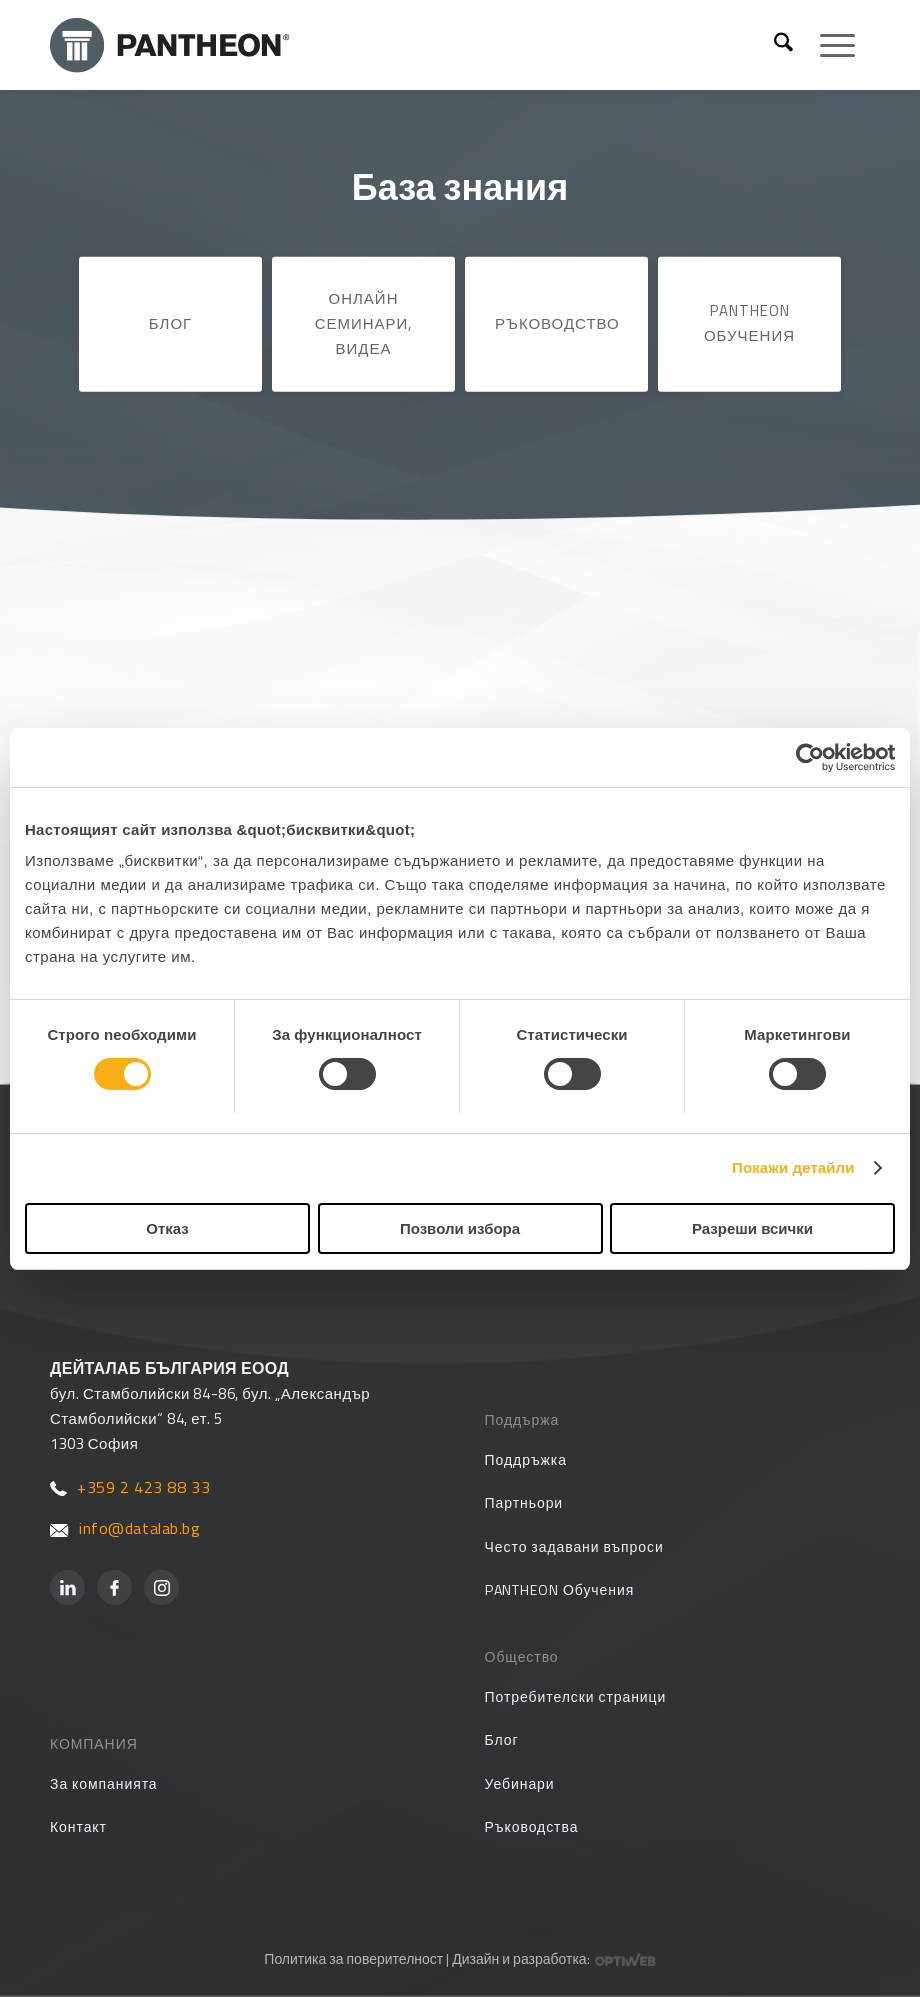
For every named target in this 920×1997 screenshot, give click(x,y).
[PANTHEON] (415, 45)
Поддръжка (526, 1459)
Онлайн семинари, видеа (364, 323)
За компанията (104, 1783)
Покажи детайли (793, 1167)
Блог (170, 323)
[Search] (783, 45)
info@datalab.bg (125, 1528)
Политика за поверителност (353, 1958)
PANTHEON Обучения (749, 323)
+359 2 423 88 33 (130, 1487)
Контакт (78, 1826)
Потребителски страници (576, 1696)
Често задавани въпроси (574, 1546)
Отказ (167, 1228)
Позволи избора (460, 1228)
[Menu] (827, 45)
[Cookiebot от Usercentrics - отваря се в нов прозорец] (807, 757)
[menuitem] (783, 45)
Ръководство (557, 323)
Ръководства (532, 1826)
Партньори (524, 1502)
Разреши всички (752, 1228)
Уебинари (520, 1783)
